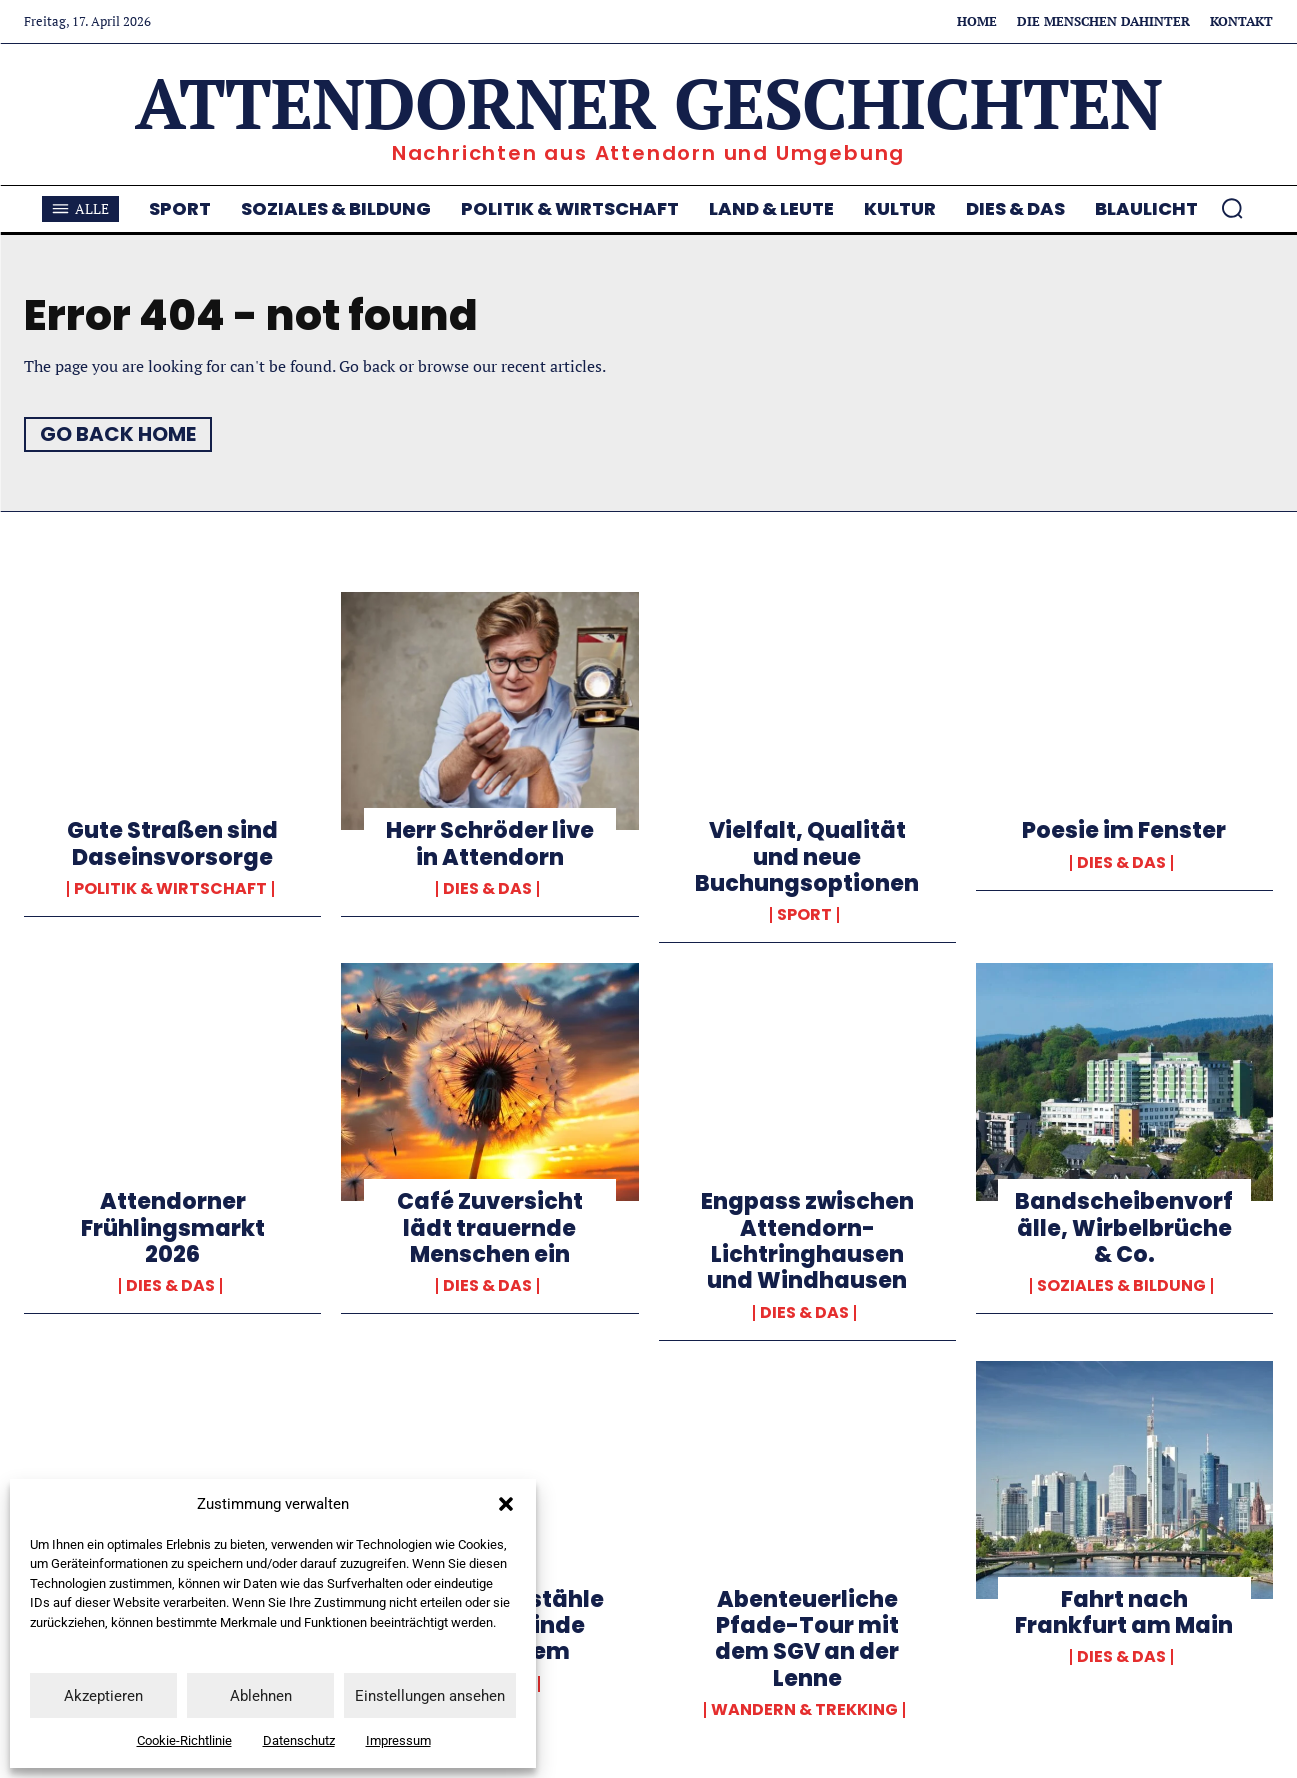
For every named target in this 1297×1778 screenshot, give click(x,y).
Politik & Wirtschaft (170, 889)
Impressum (398, 1740)
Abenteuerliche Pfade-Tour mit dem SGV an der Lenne (807, 1639)
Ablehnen (261, 1696)
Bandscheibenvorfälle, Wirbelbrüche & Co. (1124, 1228)
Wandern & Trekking (804, 1710)
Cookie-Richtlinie (184, 1740)
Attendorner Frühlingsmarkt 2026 (173, 1228)
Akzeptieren (103, 1696)
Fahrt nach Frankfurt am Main (1124, 1612)
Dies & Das (487, 889)
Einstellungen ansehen (430, 1696)
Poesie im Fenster (1124, 830)
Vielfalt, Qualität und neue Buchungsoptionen (807, 857)
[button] (506, 1504)
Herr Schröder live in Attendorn (490, 843)
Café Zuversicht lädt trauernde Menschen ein (490, 1228)
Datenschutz (299, 1740)
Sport (804, 915)
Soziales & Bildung (1121, 1286)
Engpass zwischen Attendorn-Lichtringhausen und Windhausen (807, 1241)
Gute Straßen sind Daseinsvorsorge (172, 843)
